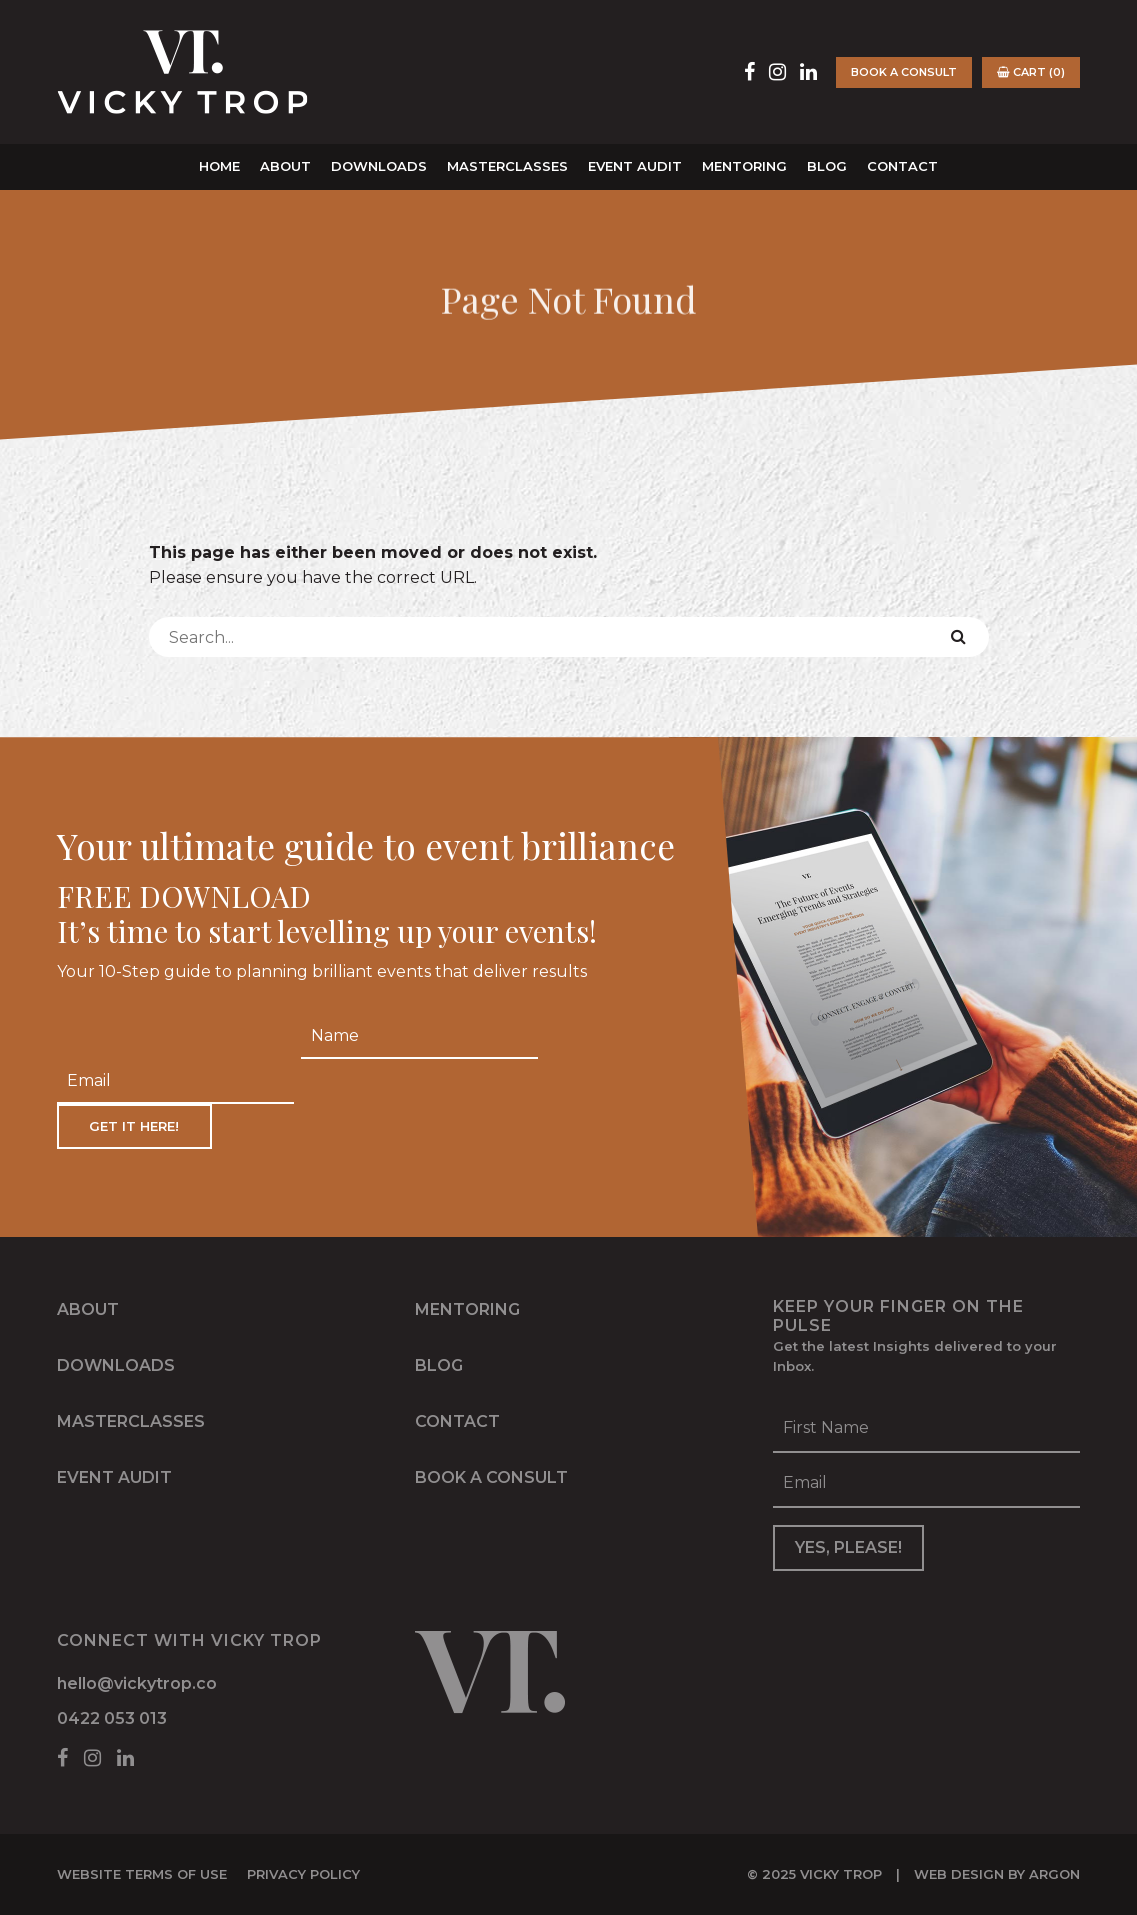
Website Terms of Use (142, 1874)
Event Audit (635, 166)
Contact (902, 166)
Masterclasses (507, 166)
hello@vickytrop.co (137, 1683)
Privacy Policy (303, 1874)
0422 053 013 (112, 1718)
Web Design (959, 1874)
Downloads (379, 166)
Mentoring (744, 166)
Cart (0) (1031, 72)
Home (219, 166)
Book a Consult (904, 72)
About (285, 166)
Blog (827, 166)
